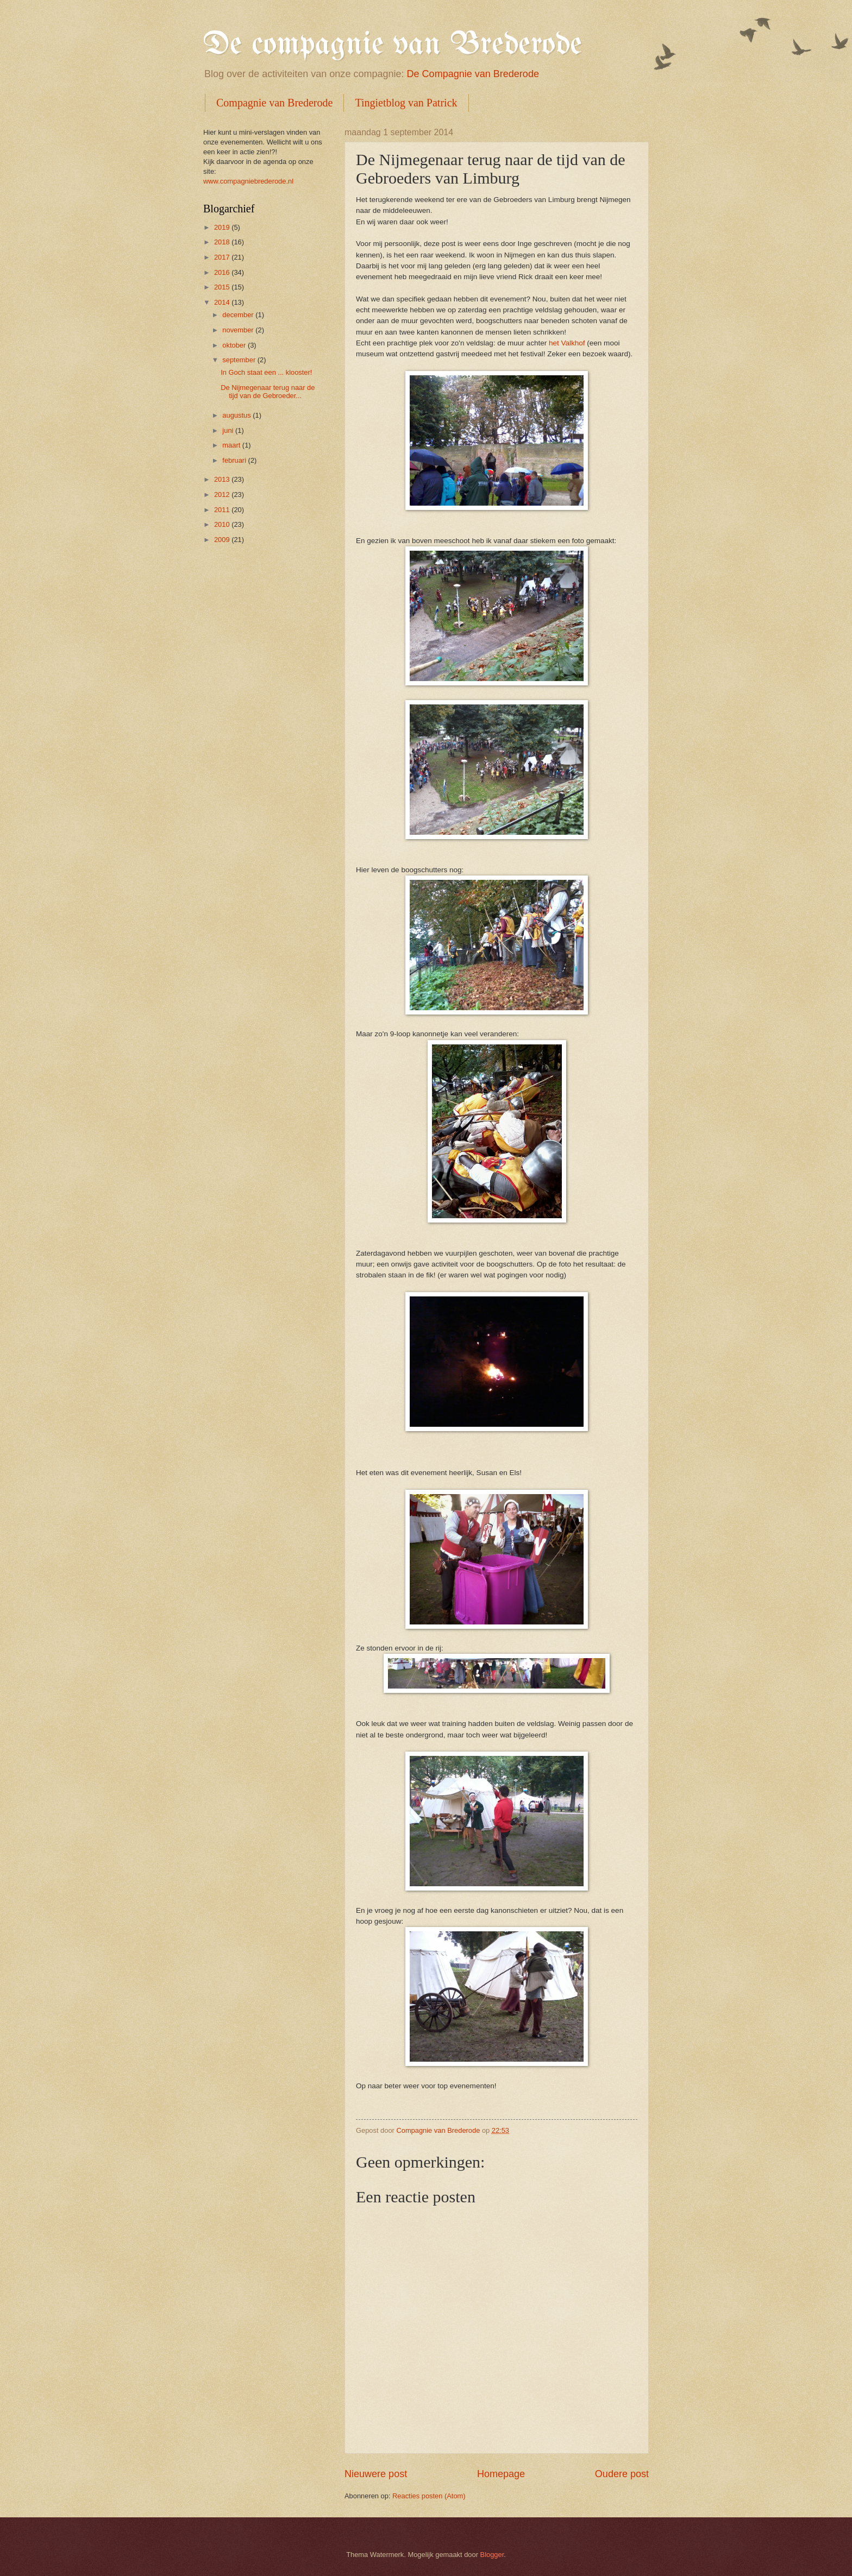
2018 (222, 242)
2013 (222, 479)
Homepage (501, 2473)
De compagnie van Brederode (392, 45)
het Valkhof (567, 343)
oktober (235, 345)
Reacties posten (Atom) (429, 2496)
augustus (237, 415)
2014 (222, 302)
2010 (222, 524)
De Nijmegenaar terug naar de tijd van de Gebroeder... (268, 391)
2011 (222, 510)
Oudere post (622, 2473)
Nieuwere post (375, 2473)
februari (235, 460)
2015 (222, 287)
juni (228, 430)
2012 (222, 494)
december (238, 315)
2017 (222, 257)
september (239, 360)
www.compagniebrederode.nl (248, 181)
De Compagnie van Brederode (473, 73)
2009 (222, 540)
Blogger (492, 2554)
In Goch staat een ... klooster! (266, 372)
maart (232, 445)
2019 (222, 227)
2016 (222, 272)
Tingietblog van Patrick (406, 103)
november (238, 330)
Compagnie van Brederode (274, 103)
